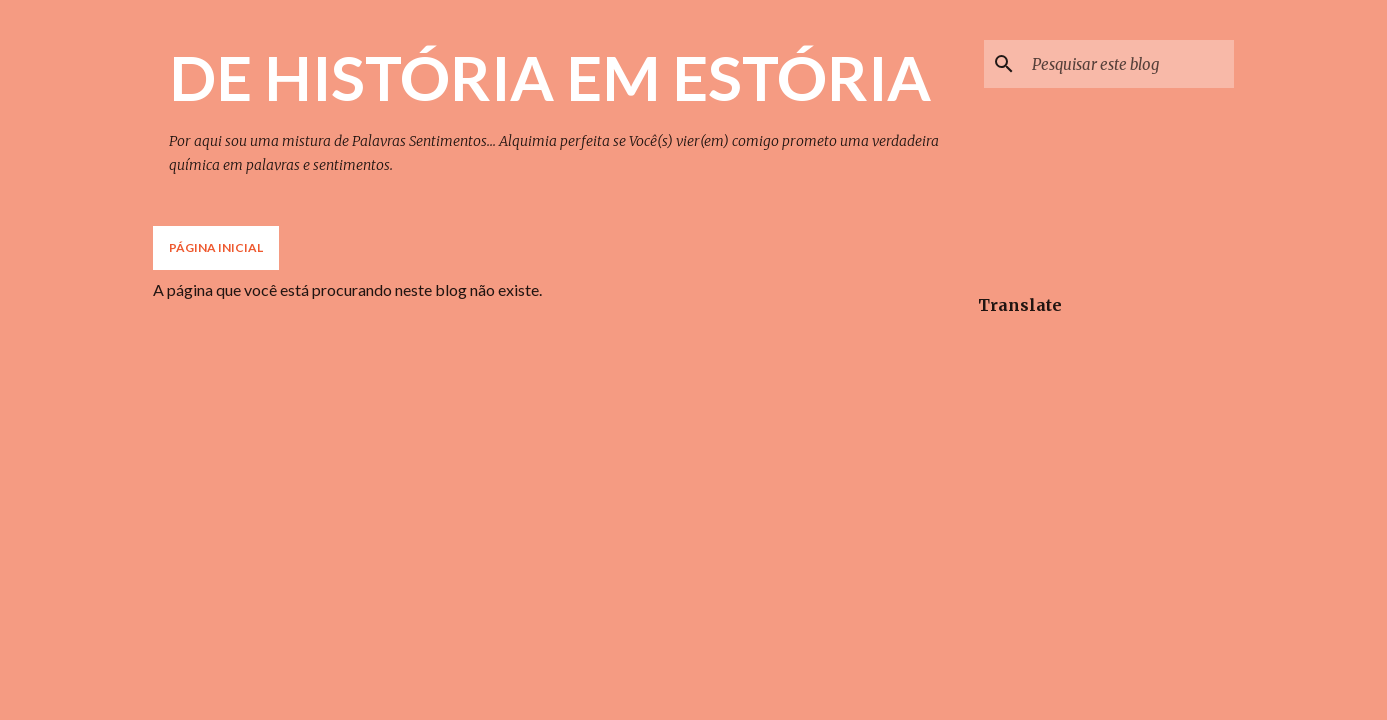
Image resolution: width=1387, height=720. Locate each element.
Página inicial (216, 247)
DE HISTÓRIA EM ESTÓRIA (550, 77)
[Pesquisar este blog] (1129, 64)
